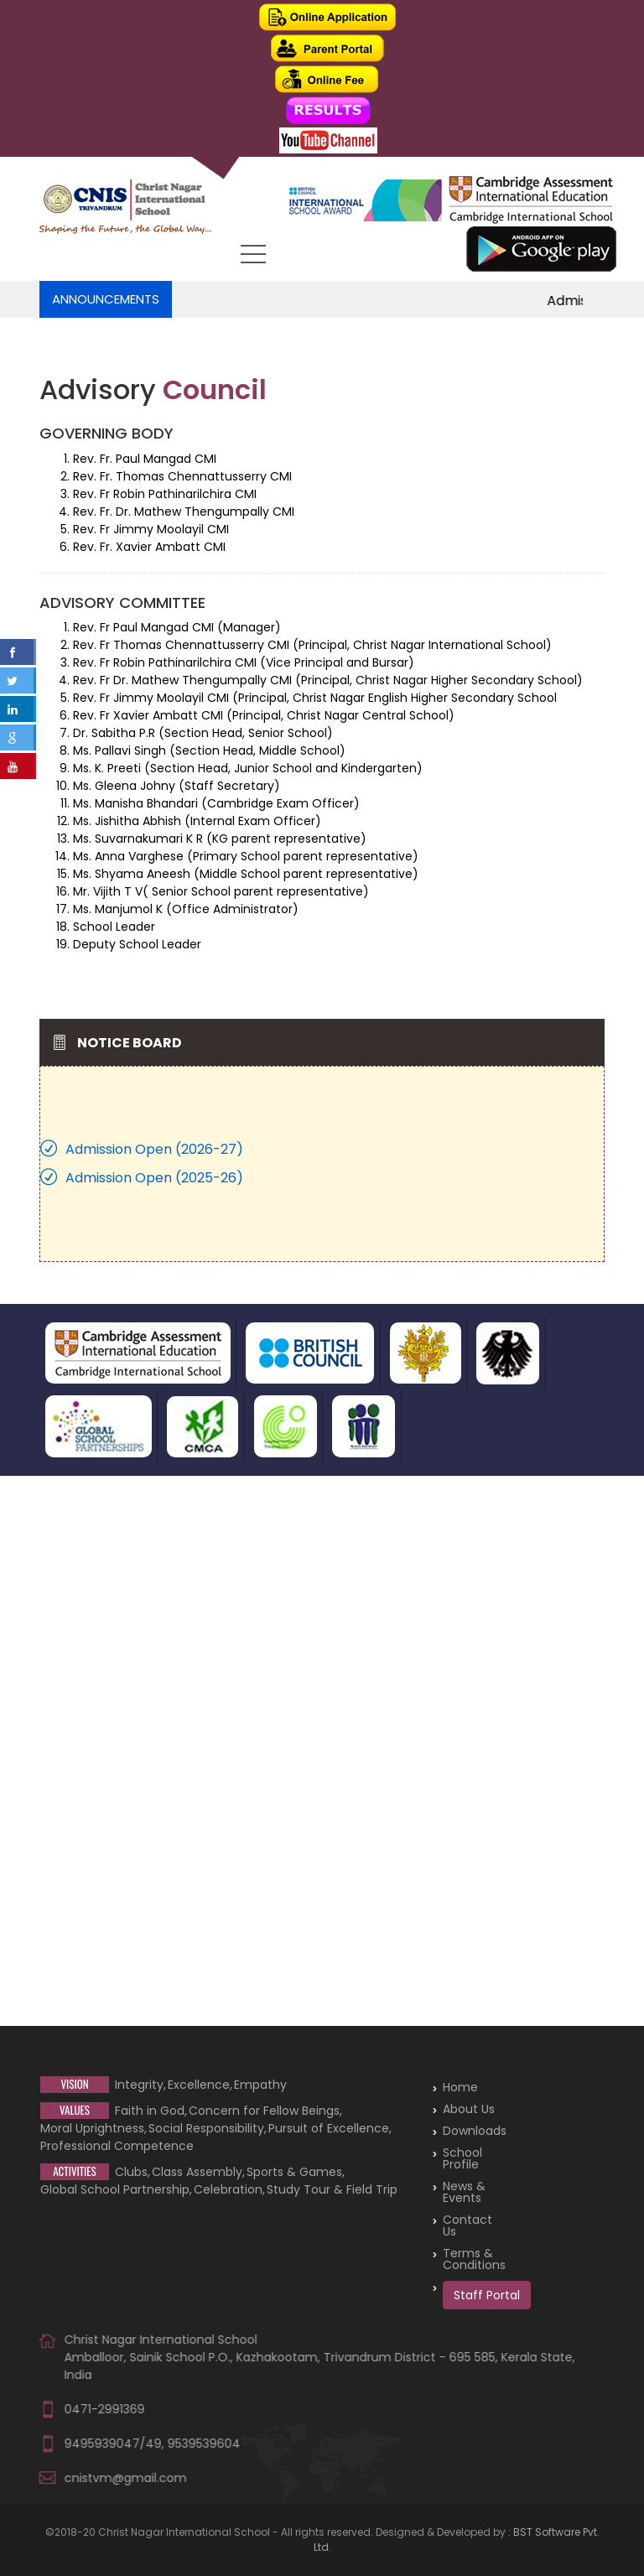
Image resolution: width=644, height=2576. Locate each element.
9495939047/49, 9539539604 (153, 2443)
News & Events (464, 2192)
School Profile (462, 2158)
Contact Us (467, 2225)
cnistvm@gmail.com (126, 2478)
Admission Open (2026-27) (154, 1149)
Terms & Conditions (474, 2259)
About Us (469, 2109)
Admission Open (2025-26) (154, 1177)
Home (460, 2087)
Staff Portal (487, 2295)
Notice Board (129, 1042)
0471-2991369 (105, 2409)
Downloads (474, 2130)
